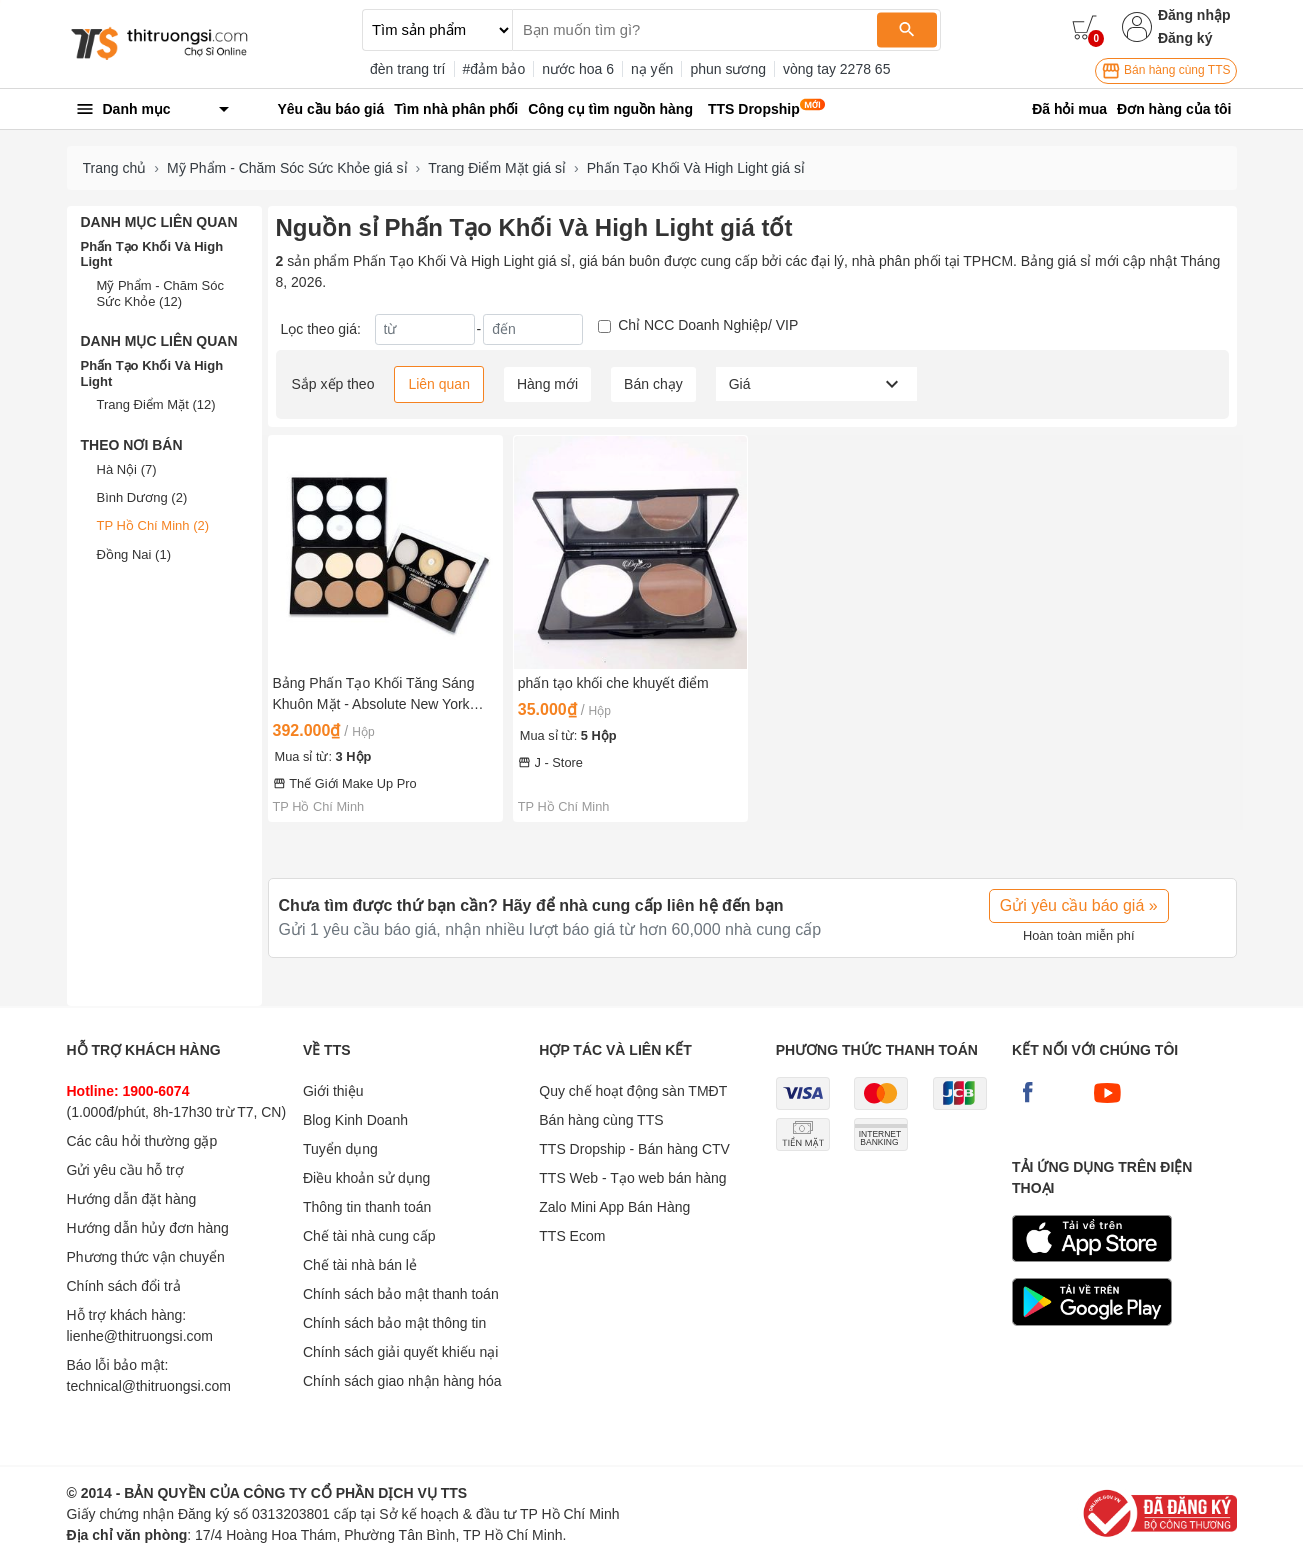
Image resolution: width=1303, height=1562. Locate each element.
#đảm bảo (494, 69)
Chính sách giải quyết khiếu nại (400, 1352)
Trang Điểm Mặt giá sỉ (497, 168)
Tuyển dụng (340, 1149)
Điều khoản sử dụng (366, 1178)
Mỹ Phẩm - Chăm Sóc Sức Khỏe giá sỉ (287, 168)
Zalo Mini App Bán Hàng (614, 1207)
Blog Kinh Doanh (355, 1120)
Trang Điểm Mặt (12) (156, 404)
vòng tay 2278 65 (836, 69)
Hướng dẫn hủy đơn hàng (148, 1228)
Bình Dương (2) (142, 497)
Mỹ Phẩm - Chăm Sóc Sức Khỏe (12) (160, 293)
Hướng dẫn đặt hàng (132, 1199)
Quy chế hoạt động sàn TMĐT (633, 1091)
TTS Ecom (572, 1236)
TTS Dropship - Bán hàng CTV (634, 1149)
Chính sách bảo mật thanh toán (401, 1294)
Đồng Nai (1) (134, 554)
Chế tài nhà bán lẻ (360, 1265)
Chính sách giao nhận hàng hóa (402, 1381)
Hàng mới (547, 384)
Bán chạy (653, 384)
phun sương (728, 69)
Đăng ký (1185, 38)
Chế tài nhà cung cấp (369, 1236)
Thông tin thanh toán (367, 1207)
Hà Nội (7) (127, 469)
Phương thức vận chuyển (146, 1257)
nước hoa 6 (578, 69)
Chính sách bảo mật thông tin (394, 1323)
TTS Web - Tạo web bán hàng (632, 1178)
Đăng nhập (1194, 15)
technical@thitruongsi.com (149, 1386)
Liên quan (439, 384)
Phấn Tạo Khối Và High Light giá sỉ (696, 168)
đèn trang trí (408, 69)
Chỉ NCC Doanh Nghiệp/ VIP (708, 325)
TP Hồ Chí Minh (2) (153, 525)
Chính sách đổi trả (124, 1286)
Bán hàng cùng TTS (1166, 71)
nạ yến (652, 69)
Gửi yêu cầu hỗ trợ (125, 1170)
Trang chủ (115, 168)
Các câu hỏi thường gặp (142, 1141)
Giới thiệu (333, 1091)
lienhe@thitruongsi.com (140, 1336)
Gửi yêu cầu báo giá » (1079, 905)
